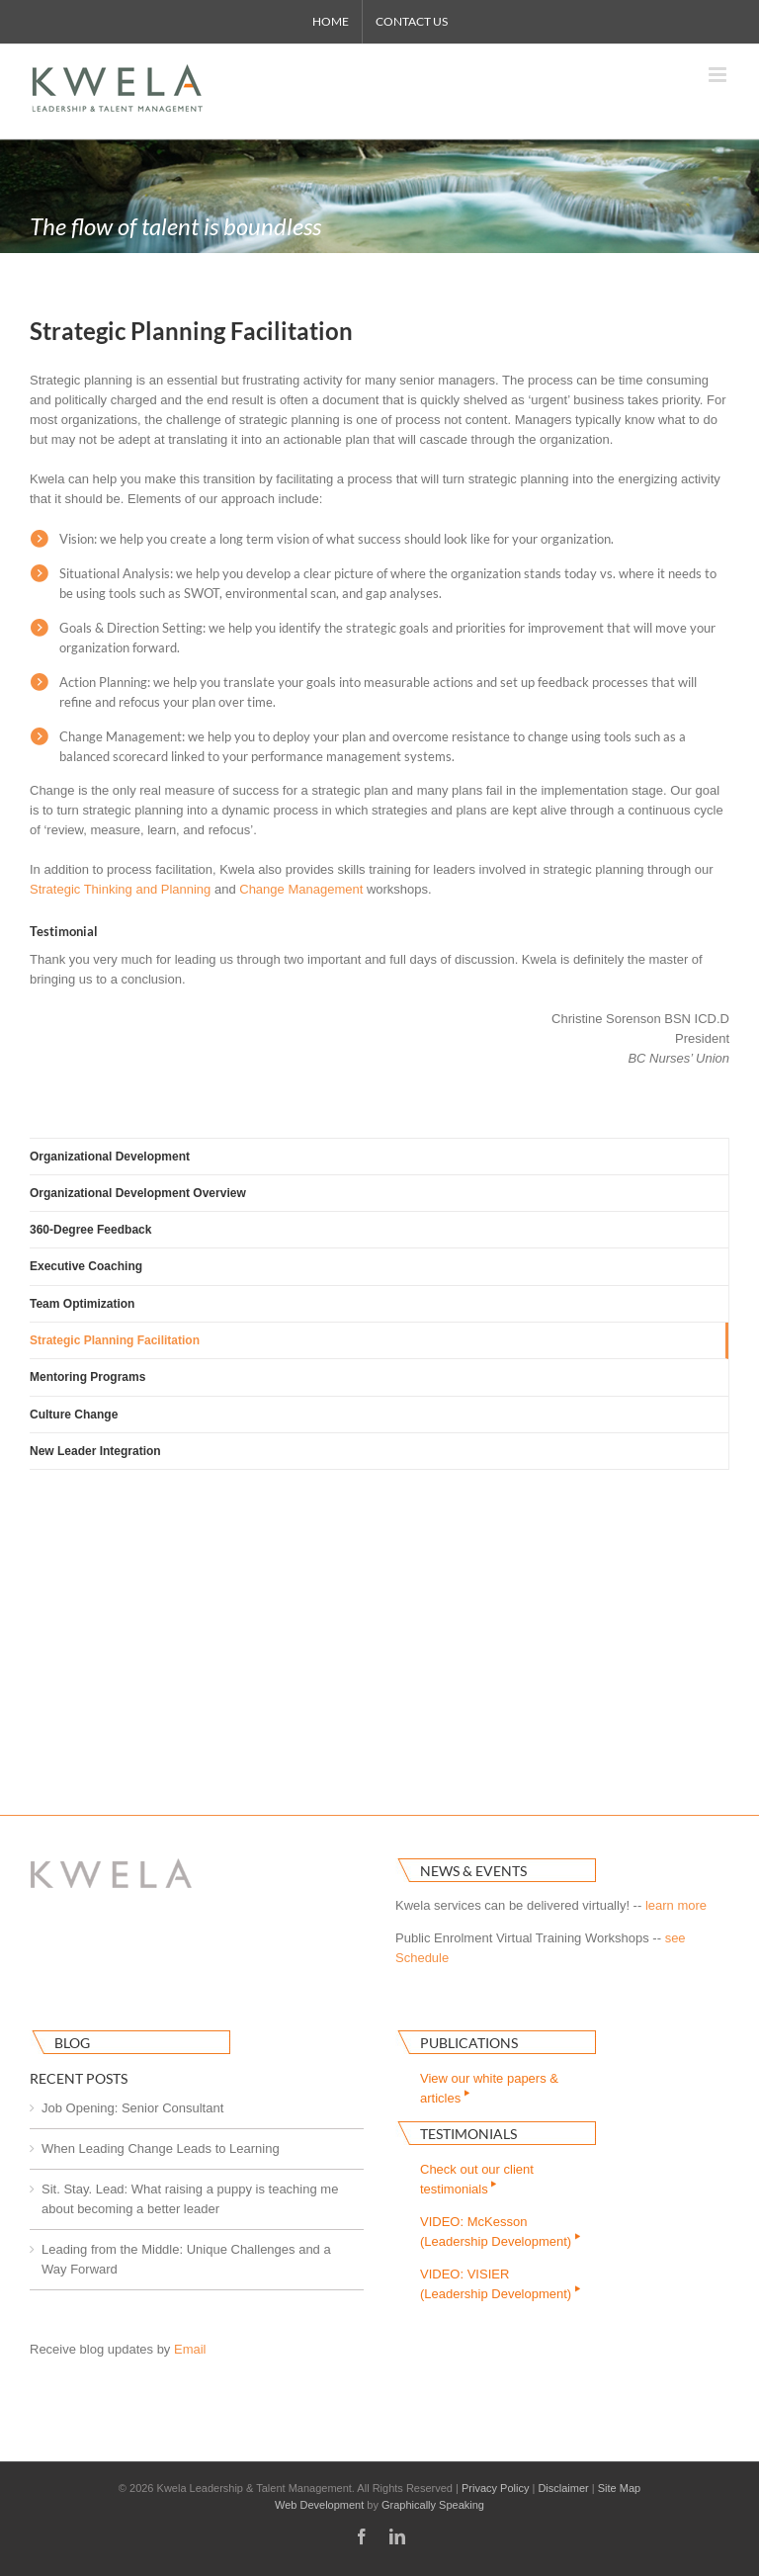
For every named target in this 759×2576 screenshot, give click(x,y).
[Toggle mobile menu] (719, 74)
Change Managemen (299, 889)
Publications (469, 2042)
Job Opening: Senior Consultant (132, 2108)
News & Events (473, 1870)
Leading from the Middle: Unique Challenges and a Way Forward (186, 2259)
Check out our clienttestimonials (477, 2179)
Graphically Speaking (432, 2505)
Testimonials (468, 2133)
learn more (676, 1905)
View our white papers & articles (489, 2088)
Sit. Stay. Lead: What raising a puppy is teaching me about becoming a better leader (190, 2199)
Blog (72, 2042)
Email (190, 2349)
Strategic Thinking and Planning (120, 889)
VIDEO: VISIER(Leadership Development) (501, 2284)
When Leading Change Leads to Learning (161, 2148)
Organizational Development (110, 1156)
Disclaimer (563, 2488)
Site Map (619, 2488)
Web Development (319, 2505)
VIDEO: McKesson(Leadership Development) (501, 2231)
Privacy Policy (495, 2488)
